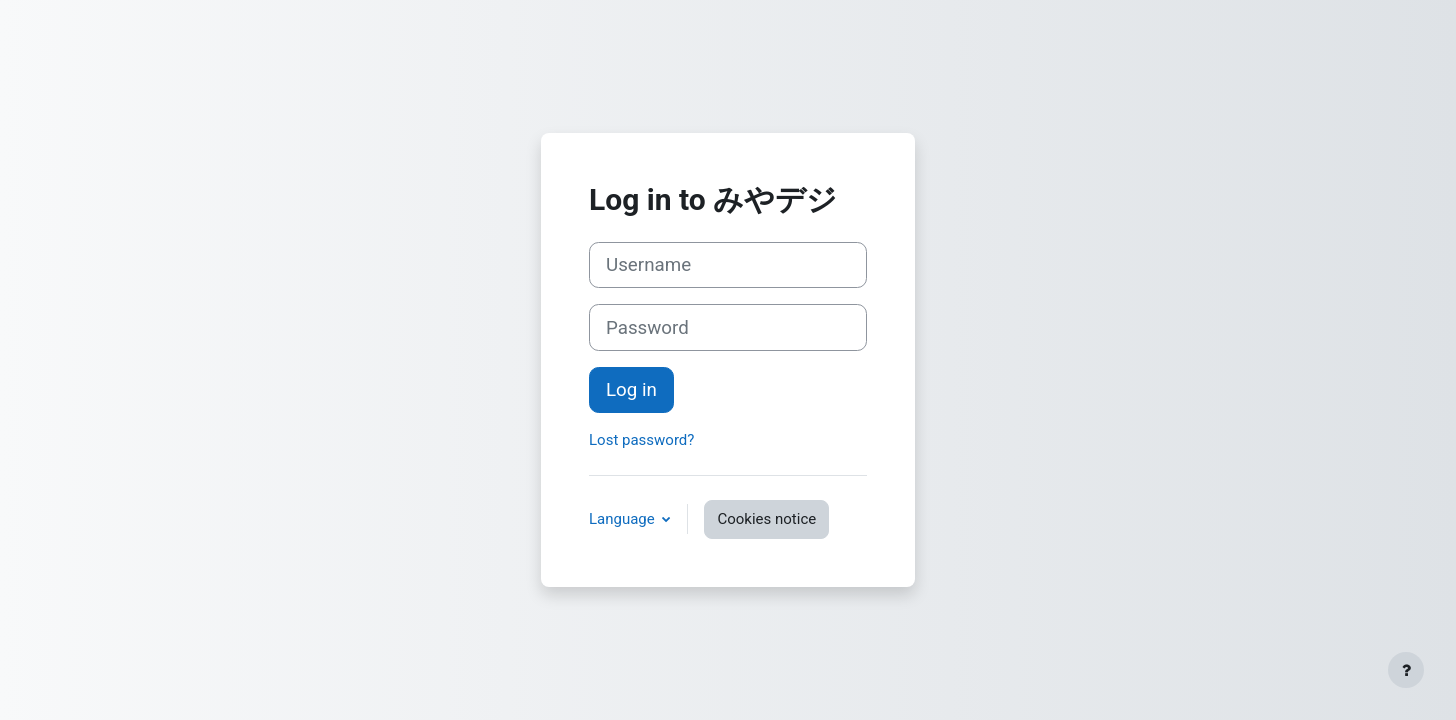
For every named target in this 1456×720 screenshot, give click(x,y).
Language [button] (623, 519)
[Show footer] (1406, 670)
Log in (631, 390)
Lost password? (641, 440)
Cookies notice (766, 519)
